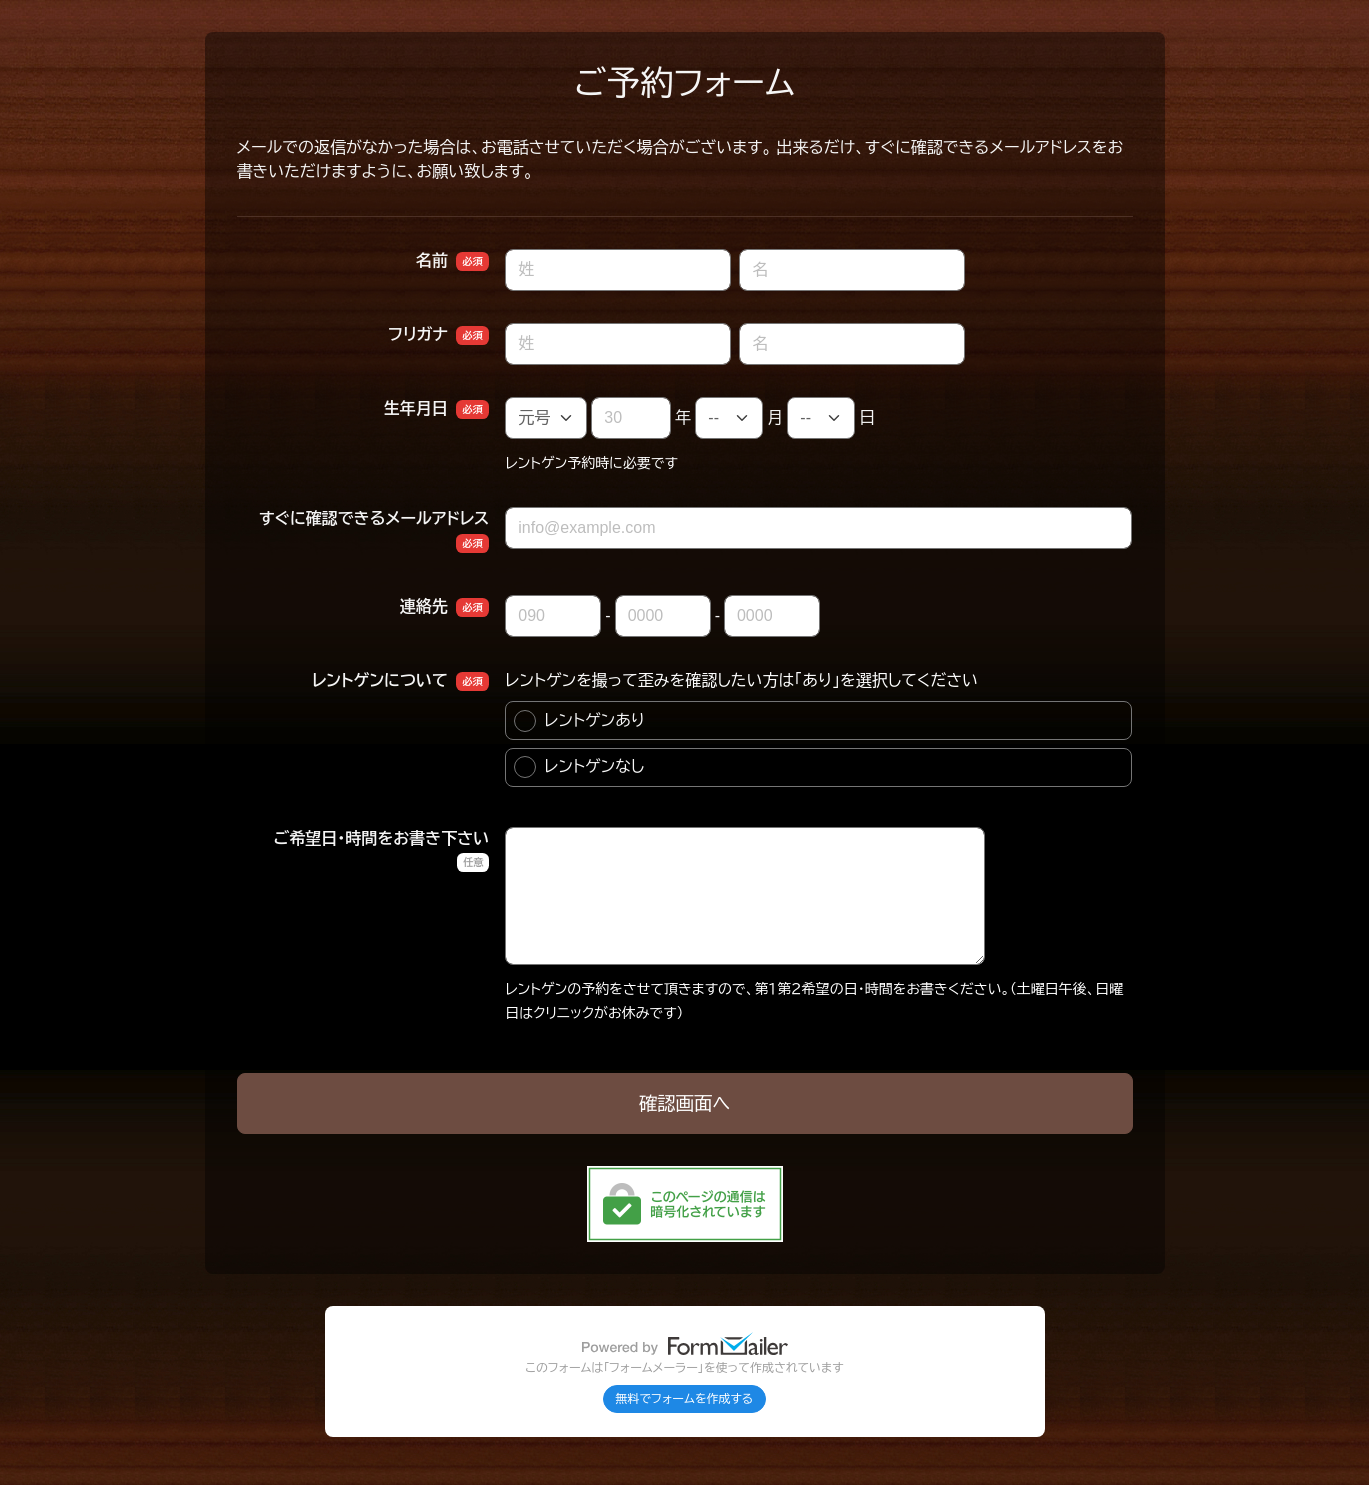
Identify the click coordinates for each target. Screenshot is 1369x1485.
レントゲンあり (579, 721)
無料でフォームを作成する (685, 1399)
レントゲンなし (579, 767)
